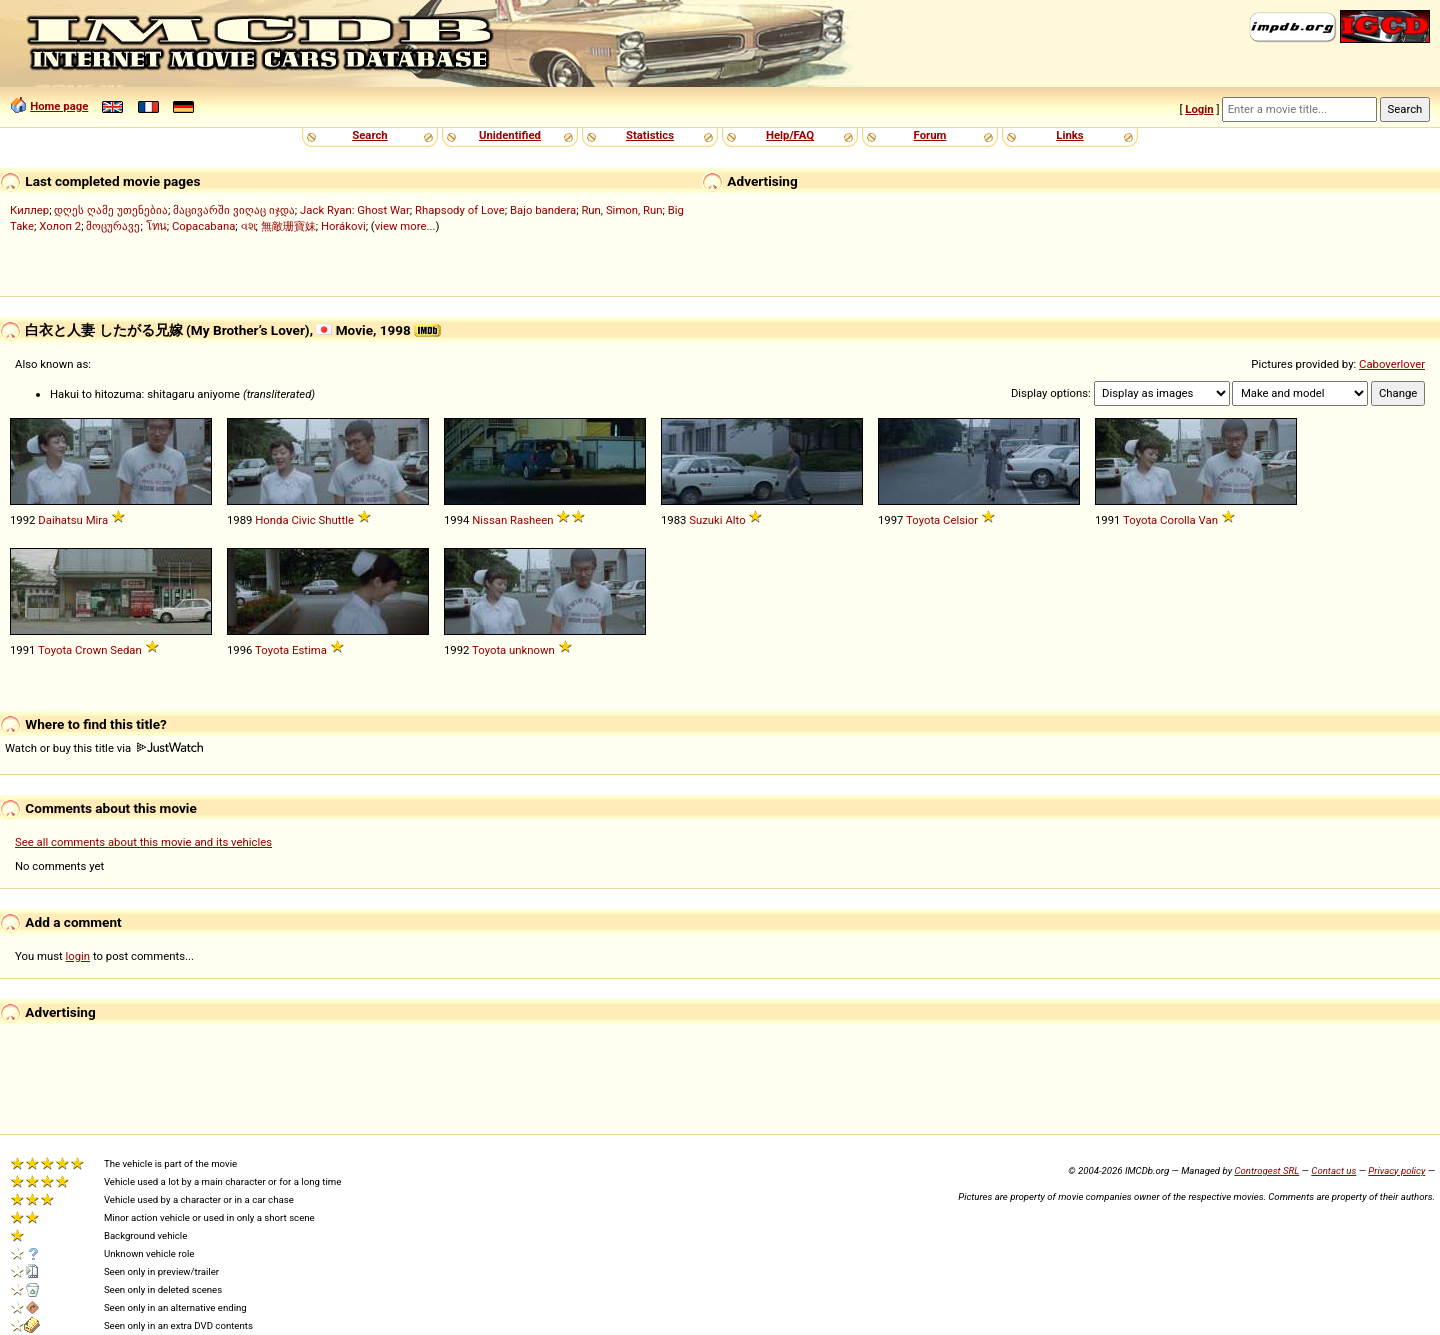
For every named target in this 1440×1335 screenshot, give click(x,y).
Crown (91, 650)
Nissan (489, 520)
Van (1208, 520)
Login (1199, 109)
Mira (97, 520)
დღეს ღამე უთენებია (111, 210)
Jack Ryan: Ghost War (355, 210)
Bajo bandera (543, 210)
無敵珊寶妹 (288, 226)
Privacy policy (1396, 1170)
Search (369, 135)
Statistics (650, 135)
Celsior (960, 520)
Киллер (29, 210)
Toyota (923, 520)
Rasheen (532, 520)
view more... (405, 226)
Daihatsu (60, 520)
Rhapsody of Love (460, 210)
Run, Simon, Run (621, 210)
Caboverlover (1392, 364)
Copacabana (203, 226)
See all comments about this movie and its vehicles (143, 842)
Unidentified (510, 135)
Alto (735, 520)
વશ (248, 226)
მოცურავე (113, 226)
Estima (309, 650)
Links (1069, 135)
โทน (156, 226)
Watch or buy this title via (104, 748)
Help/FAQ (790, 135)
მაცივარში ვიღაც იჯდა (234, 210)
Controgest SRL (1266, 1170)
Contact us (1333, 1170)
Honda (271, 520)
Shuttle (336, 520)
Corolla (1178, 520)
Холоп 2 (60, 226)
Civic (303, 520)
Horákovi (343, 226)
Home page (59, 106)
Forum (930, 135)
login (78, 956)
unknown (532, 650)
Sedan (126, 650)
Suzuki (705, 520)
